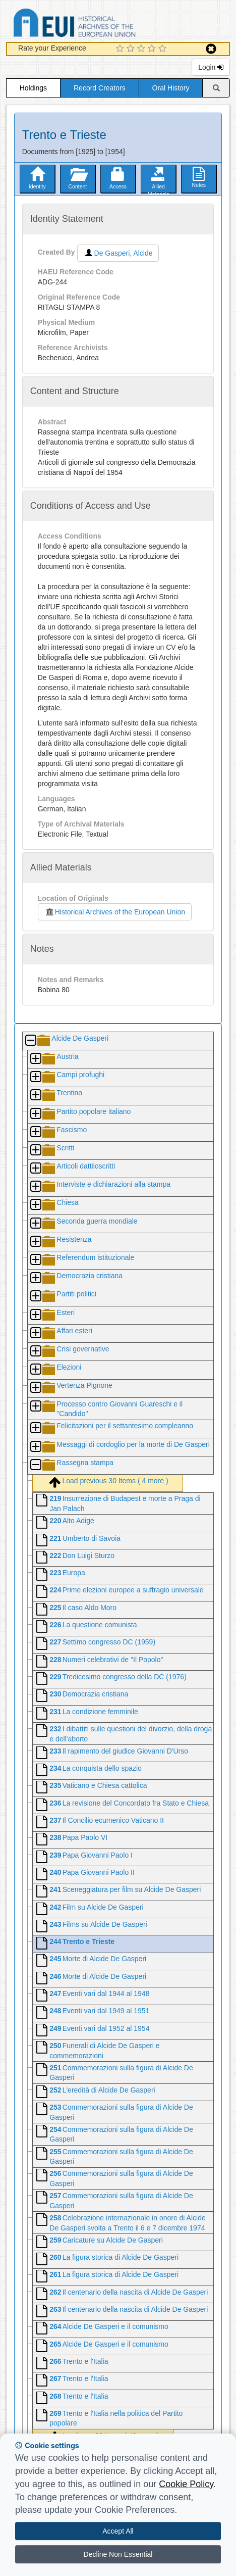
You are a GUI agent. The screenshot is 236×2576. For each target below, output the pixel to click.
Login (210, 67)
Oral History (171, 88)
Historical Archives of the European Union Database (103, 24)
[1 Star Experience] (121, 49)
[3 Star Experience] (142, 49)
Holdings (33, 88)
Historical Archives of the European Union (114, 912)
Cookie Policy (186, 2484)
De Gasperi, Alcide (118, 253)
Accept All (117, 2531)
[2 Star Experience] (132, 49)
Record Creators (100, 88)
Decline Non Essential (118, 2554)
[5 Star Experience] (163, 49)
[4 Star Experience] (153, 49)
